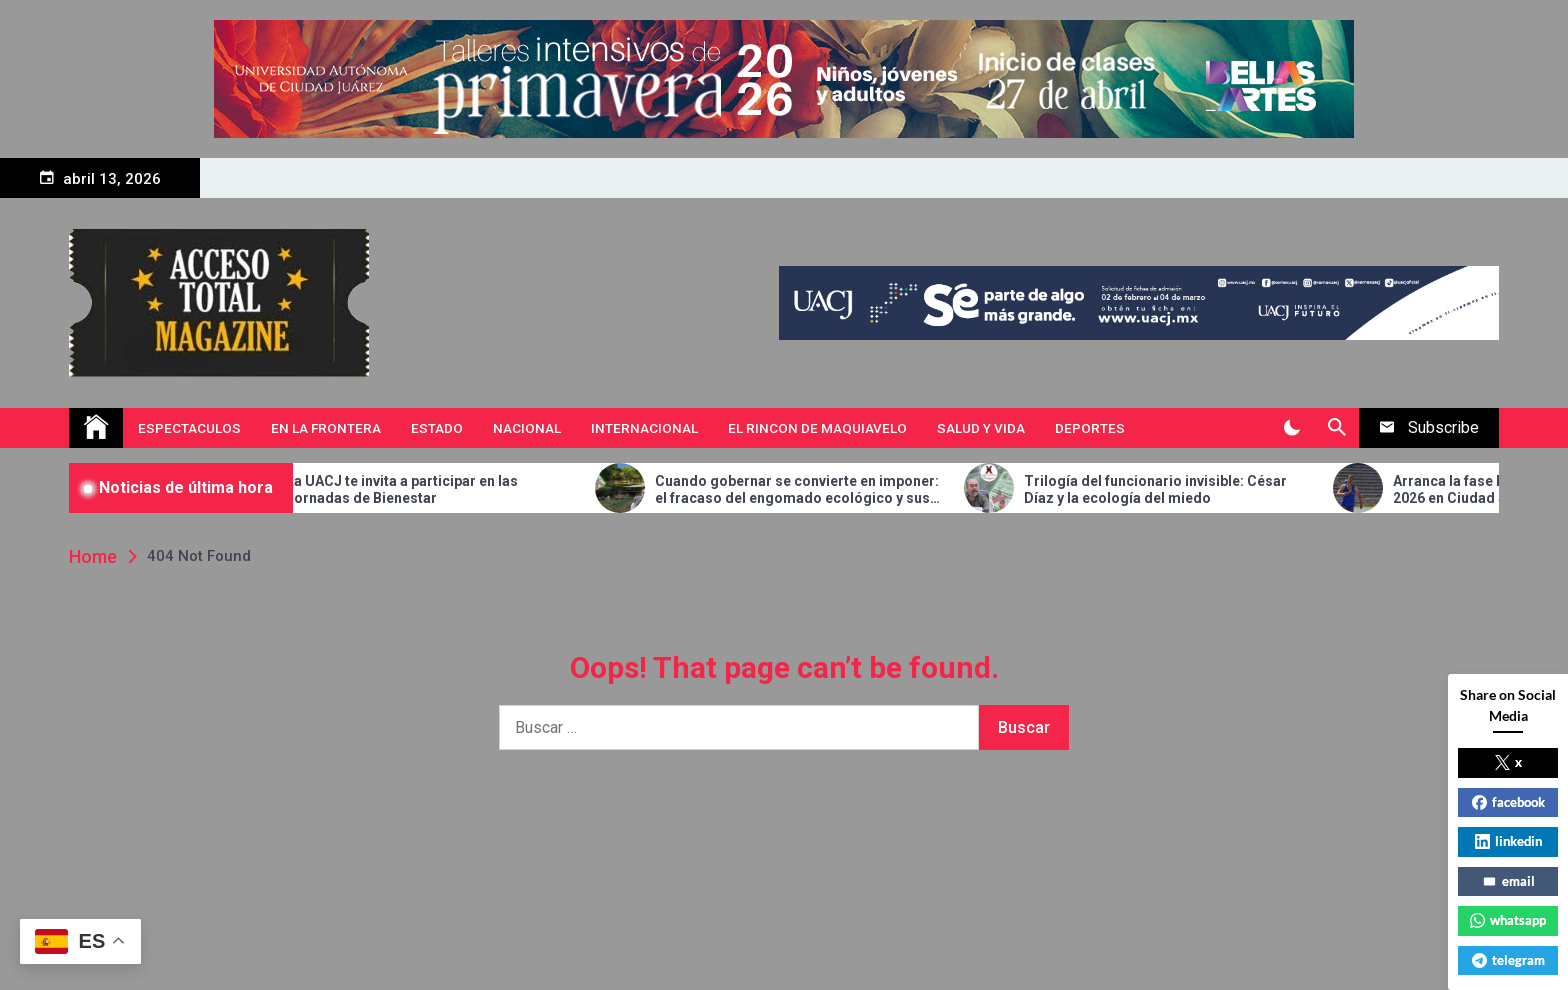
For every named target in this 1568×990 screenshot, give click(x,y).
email (1508, 881)
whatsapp (1508, 920)
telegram (1508, 960)
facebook (1508, 802)
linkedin (1508, 841)
